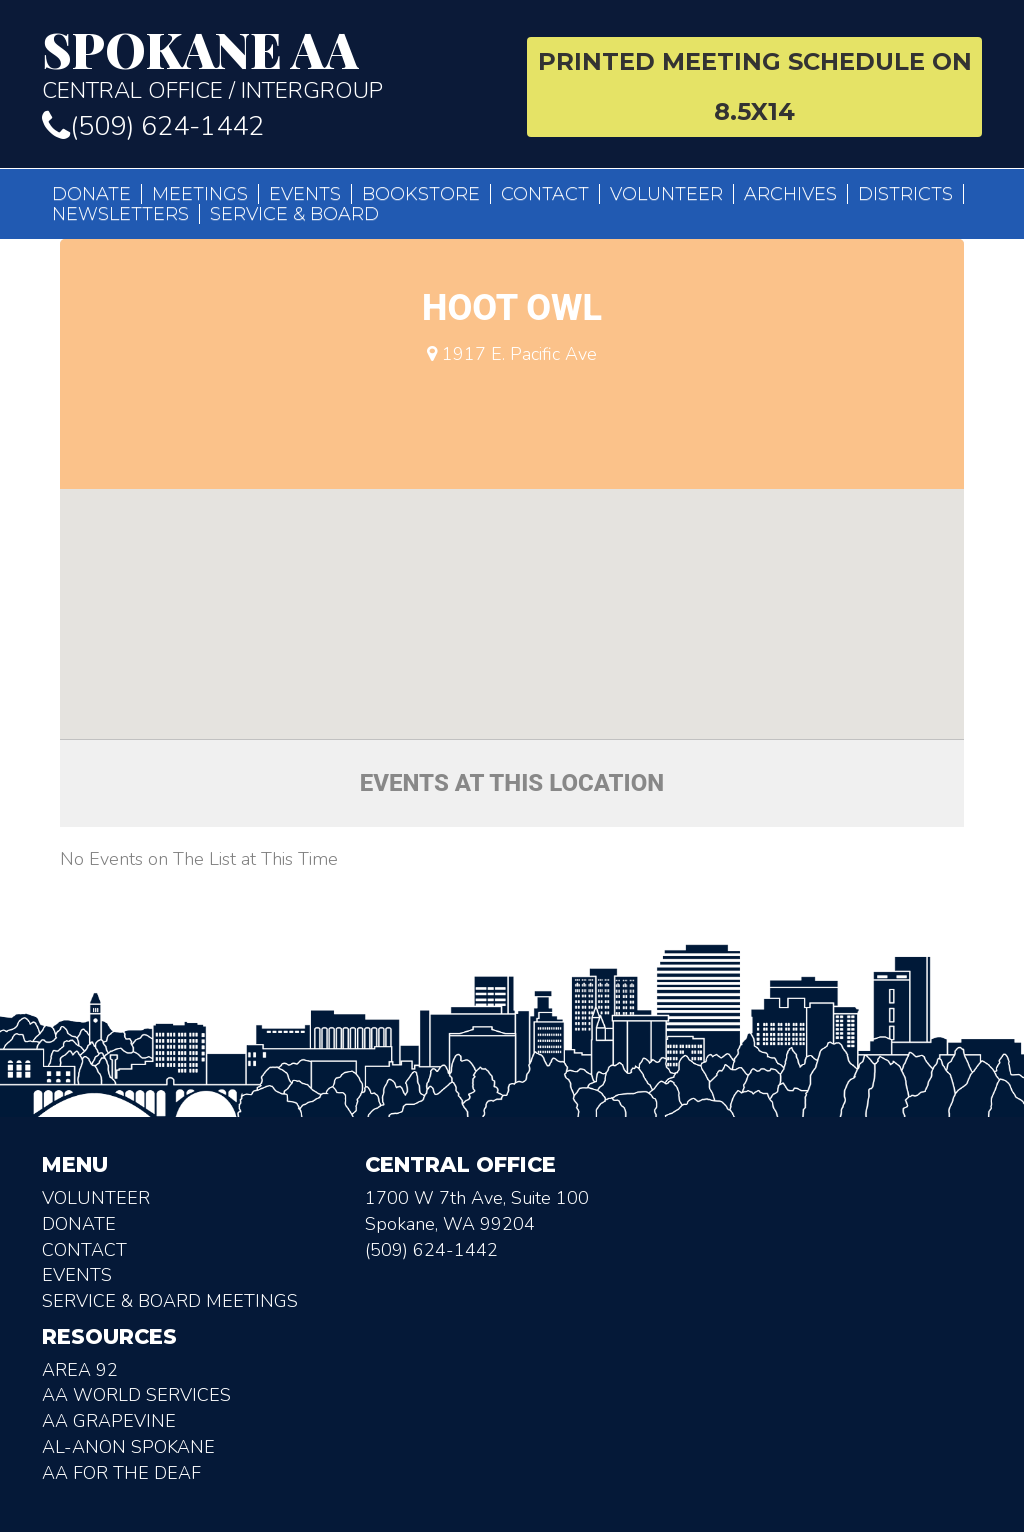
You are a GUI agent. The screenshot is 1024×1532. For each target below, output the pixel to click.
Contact (545, 194)
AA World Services (136, 1395)
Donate (91, 194)
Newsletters (120, 214)
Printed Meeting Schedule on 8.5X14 (755, 86)
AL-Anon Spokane (128, 1447)
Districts (905, 194)
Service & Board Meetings (170, 1301)
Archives (790, 194)
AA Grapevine (109, 1421)
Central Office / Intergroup (269, 64)
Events (305, 194)
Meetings (200, 194)
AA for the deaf (121, 1473)
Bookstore (421, 194)
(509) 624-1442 (153, 126)
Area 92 (80, 1370)
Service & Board (294, 214)
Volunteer (666, 194)
